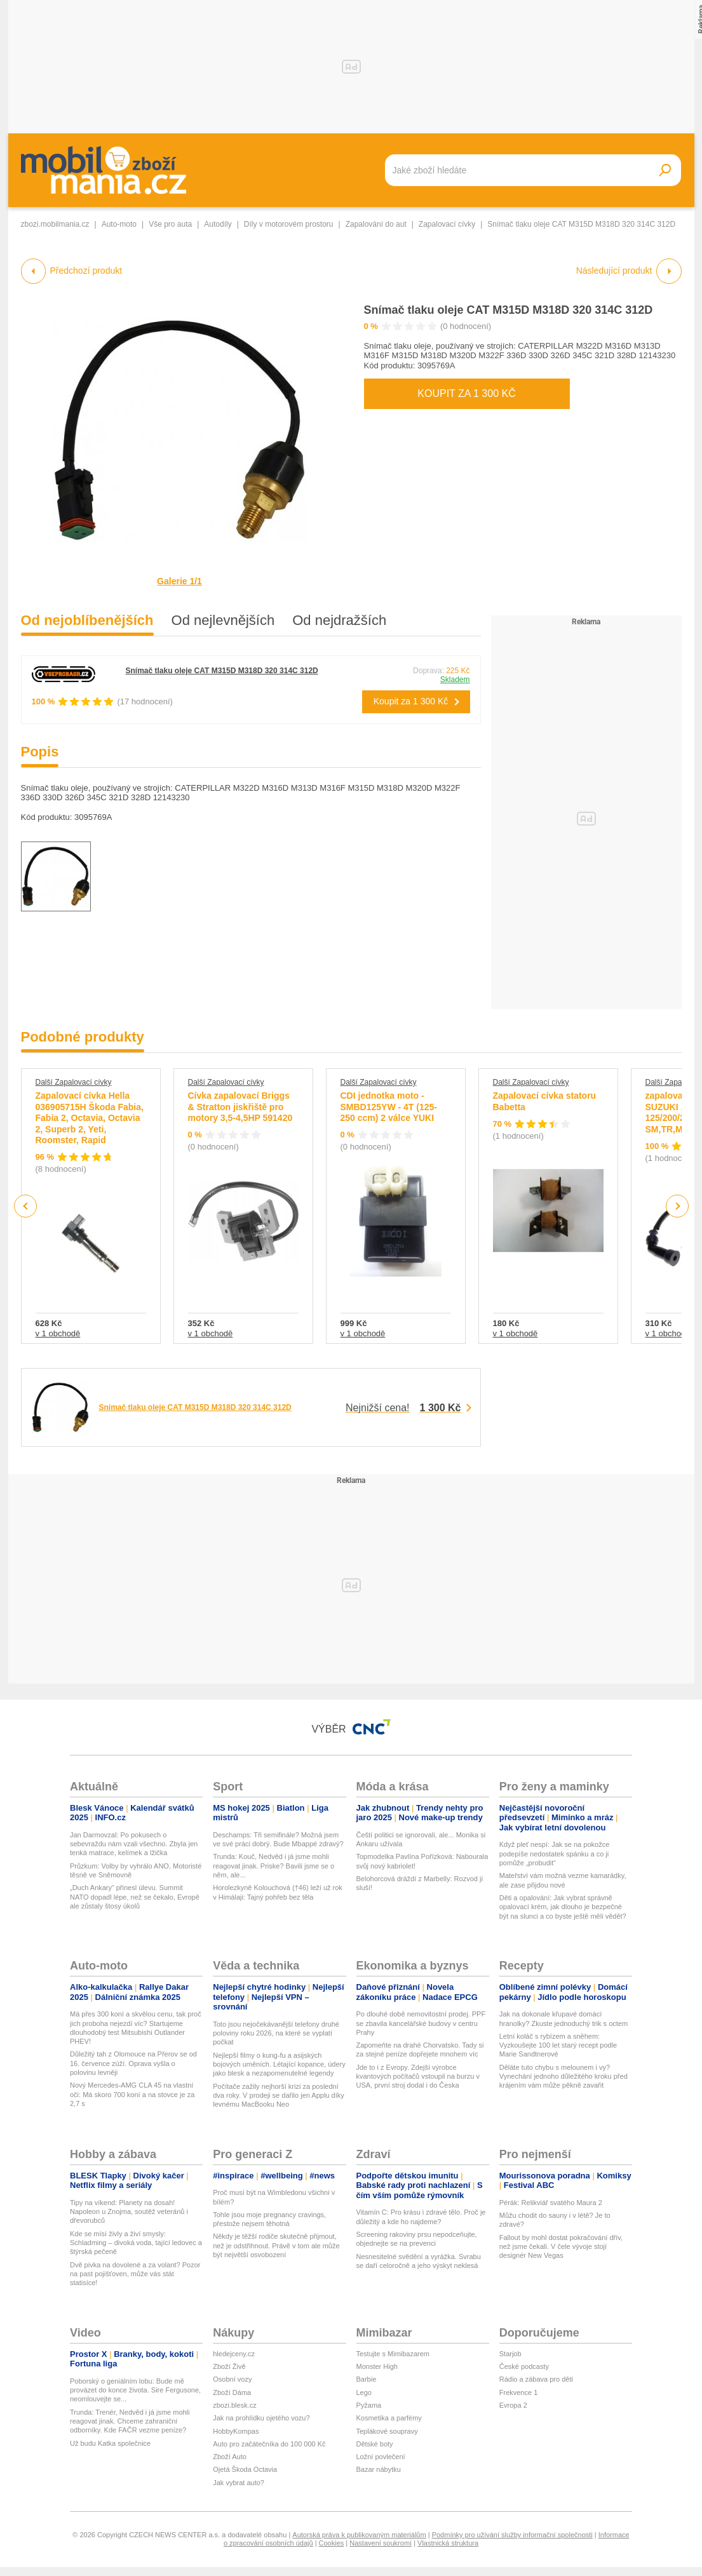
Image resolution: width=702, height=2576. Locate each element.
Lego (364, 2392)
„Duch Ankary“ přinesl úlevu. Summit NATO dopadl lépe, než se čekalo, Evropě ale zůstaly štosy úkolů (134, 1897)
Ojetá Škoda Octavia (245, 2469)
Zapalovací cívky (447, 224)
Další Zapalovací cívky (74, 1082)
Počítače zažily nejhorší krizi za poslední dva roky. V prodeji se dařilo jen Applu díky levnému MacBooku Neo (278, 2096)
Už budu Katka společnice (110, 2443)
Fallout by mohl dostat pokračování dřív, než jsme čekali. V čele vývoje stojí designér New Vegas (561, 2247)
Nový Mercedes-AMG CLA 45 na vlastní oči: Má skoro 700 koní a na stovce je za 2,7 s (132, 2094)
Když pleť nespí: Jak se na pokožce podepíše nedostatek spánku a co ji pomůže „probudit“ (554, 1854)
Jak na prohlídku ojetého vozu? (261, 2418)
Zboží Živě (229, 2366)
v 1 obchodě (58, 1333)
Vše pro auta (170, 224)
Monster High (377, 2366)
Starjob (510, 2354)
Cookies (331, 2543)
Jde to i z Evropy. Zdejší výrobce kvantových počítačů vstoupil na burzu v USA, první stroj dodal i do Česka (418, 2076)
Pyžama (369, 2405)
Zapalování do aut (376, 224)
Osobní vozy (232, 2379)
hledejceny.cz (234, 2354)
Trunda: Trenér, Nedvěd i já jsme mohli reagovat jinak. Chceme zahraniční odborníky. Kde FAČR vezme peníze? (130, 2421)
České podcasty (524, 2366)
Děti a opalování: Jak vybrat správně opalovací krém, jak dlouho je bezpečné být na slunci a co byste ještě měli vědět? (562, 1907)
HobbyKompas (236, 2431)
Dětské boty (374, 2444)
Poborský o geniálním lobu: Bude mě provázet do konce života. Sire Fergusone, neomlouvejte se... (135, 2390)
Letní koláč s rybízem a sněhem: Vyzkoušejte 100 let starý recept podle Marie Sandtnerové (558, 2045)
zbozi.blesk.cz (234, 2405)
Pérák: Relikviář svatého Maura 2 (550, 2202)
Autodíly (217, 224)
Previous (26, 1205)
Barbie (366, 2379)
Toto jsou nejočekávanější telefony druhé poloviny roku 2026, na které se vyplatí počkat (276, 2033)
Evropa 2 (513, 2405)
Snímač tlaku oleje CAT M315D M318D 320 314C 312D (508, 310)
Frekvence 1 (518, 2392)
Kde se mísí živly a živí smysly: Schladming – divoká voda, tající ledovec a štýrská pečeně (136, 2243)
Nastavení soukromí (380, 2543)
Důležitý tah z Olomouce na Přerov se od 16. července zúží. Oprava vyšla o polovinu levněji (133, 2063)
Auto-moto (119, 224)
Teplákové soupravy (387, 2431)
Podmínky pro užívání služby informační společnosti (512, 2535)
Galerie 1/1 (179, 581)
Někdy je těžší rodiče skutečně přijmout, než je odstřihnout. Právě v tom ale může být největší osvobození (276, 2245)
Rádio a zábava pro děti (536, 2379)
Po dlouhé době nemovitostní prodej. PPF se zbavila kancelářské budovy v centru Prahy (421, 2023)
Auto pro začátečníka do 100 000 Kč (269, 2444)
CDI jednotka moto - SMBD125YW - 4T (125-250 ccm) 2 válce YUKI (389, 1106)
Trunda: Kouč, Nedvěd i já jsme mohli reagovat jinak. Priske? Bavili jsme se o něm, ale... (273, 1866)
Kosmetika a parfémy (389, 2418)
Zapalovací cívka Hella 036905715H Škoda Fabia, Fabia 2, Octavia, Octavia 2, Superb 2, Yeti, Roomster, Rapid (90, 1117)
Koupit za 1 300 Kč (466, 393)
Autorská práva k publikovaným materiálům (359, 2535)
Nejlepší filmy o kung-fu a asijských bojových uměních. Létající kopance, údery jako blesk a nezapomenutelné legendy (279, 2064)
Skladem (455, 679)
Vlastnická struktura (447, 2543)
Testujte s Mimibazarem (393, 2354)
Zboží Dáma (232, 2392)
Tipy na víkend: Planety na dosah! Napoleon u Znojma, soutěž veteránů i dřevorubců (129, 2212)
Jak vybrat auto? (238, 2482)
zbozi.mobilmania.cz (55, 224)
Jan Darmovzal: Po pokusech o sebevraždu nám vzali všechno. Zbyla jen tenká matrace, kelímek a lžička (134, 1844)
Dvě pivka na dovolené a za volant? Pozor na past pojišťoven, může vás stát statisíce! (135, 2274)
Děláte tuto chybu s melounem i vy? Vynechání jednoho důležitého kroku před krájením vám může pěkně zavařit (563, 2076)
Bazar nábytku (378, 2469)
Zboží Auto (229, 2456)
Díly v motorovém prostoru (289, 224)
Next (676, 1206)
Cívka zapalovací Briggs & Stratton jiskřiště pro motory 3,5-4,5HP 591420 (240, 1106)
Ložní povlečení (380, 2456)
